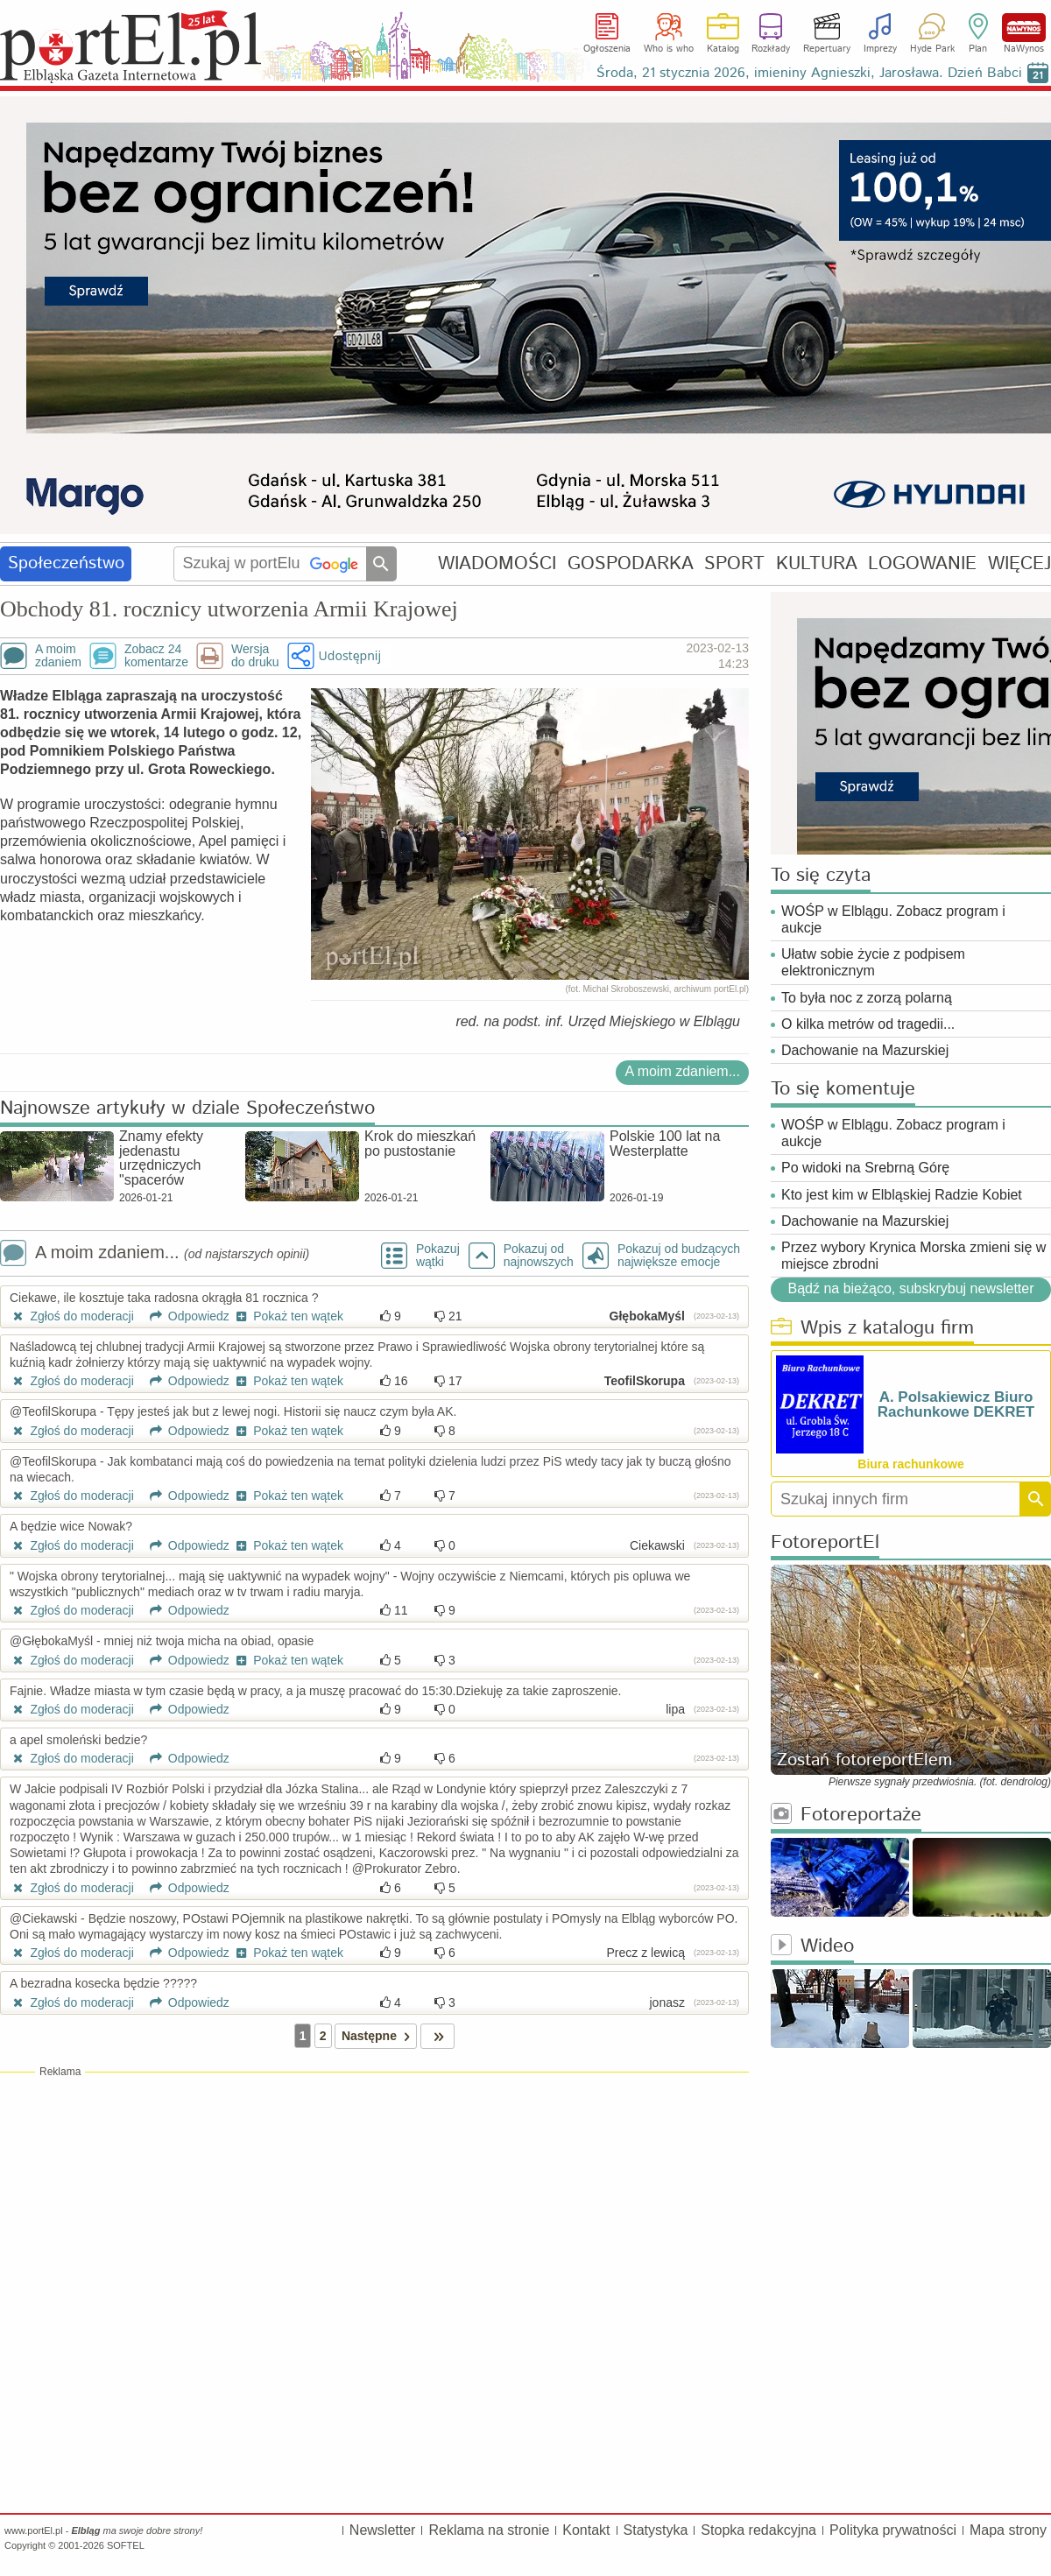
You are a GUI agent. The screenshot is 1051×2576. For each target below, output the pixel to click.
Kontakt (586, 2530)
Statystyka (656, 2530)
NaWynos (1024, 27)
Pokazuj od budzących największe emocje (678, 1255)
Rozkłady (770, 49)
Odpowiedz (183, 1316)
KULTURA (816, 563)
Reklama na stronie (488, 2530)
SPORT (734, 563)
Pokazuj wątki (438, 1255)
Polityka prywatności (892, 2530)
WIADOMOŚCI (497, 563)
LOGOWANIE (922, 563)
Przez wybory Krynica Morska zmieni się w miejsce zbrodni (913, 1255)
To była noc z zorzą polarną (866, 997)
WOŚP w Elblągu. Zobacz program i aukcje (893, 919)
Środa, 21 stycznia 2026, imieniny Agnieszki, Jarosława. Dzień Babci (809, 73)
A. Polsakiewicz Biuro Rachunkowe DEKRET (956, 1404)
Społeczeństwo (66, 563)
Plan (978, 49)
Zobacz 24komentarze (156, 656)
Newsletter (382, 2530)
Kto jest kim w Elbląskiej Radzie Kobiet (901, 1194)
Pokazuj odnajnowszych (539, 1255)
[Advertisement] (374, 2206)
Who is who (669, 49)
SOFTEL (126, 2545)
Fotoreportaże (846, 1815)
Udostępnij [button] (350, 655)
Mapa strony (1008, 2530)
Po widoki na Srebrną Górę (865, 1167)
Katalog (723, 49)
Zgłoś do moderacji (72, 1316)
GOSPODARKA (631, 563)
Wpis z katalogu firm (872, 1328)
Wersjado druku (255, 656)
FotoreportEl (825, 1543)
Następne (379, 2036)
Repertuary (826, 49)
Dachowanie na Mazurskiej (865, 1050)
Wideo (812, 1946)
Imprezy (880, 49)
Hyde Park (932, 49)
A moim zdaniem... (682, 1071)
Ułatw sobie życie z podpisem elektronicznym (873, 962)
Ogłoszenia (607, 49)
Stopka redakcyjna (758, 2530)
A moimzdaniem (58, 656)
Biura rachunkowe (910, 1464)
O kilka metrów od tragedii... (868, 1024)
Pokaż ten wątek (288, 1316)
